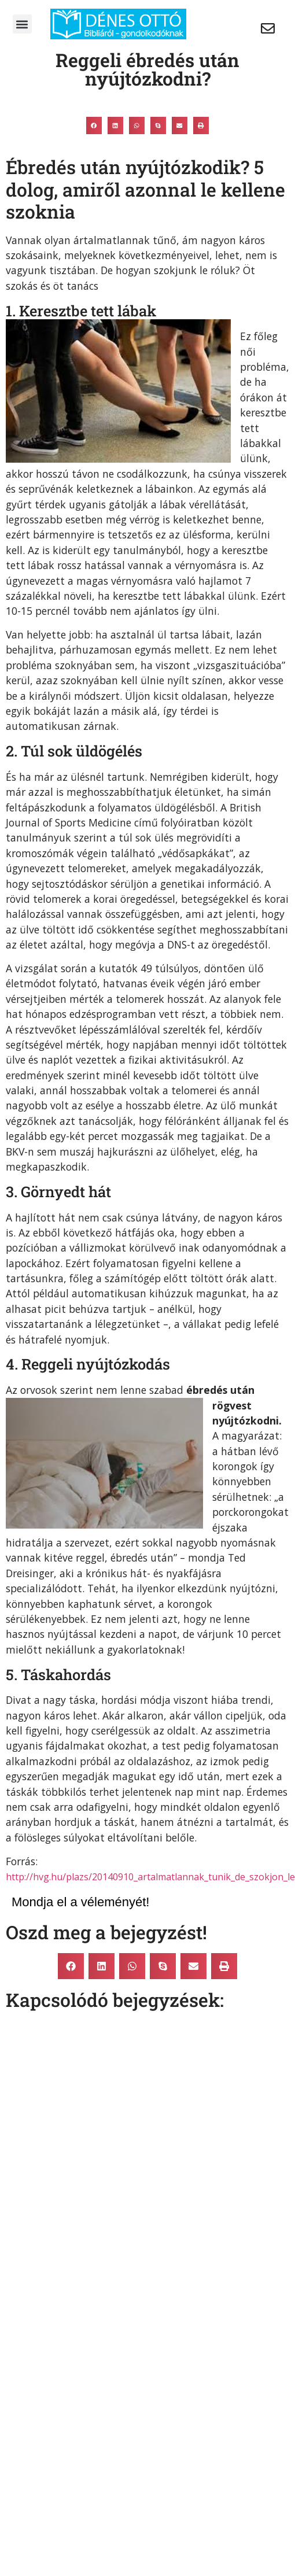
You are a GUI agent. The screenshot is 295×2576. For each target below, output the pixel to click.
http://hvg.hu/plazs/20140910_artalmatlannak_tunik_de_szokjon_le (150, 1876)
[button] (22, 24)
